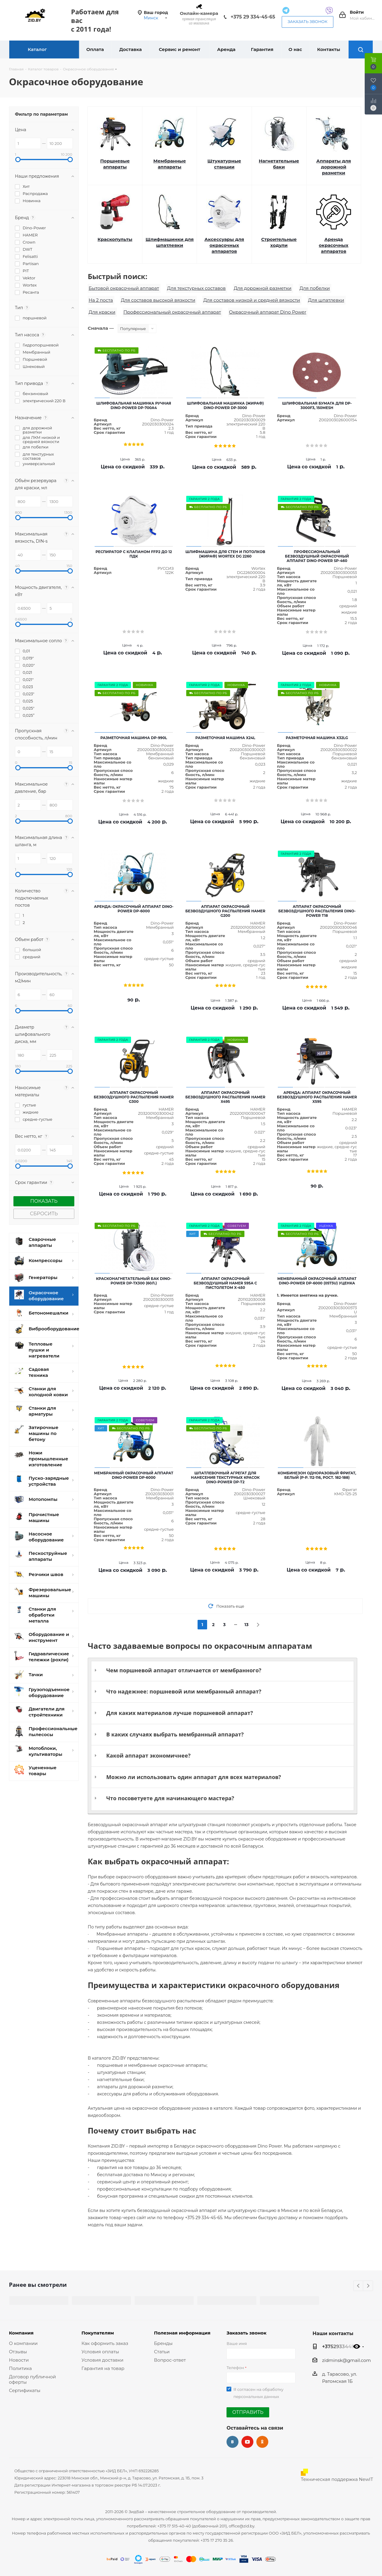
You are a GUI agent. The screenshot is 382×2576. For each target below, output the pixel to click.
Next (368, 2286)
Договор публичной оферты (32, 2379)
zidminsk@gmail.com (346, 2360)
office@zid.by (241, 2526)
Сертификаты (24, 2390)
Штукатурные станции (224, 164)
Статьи (162, 2351)
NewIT (366, 2479)
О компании (23, 2343)
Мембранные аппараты (169, 164)
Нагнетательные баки (279, 164)
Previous (358, 2286)
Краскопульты (115, 239)
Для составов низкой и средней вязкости (251, 300)
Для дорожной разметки (263, 288)
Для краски (102, 312)
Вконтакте (232, 2442)
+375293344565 (341, 2346)
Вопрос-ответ (170, 2360)
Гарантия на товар (102, 2368)
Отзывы (18, 2351)
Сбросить (44, 1213)
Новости (19, 2360)
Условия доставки (102, 2360)
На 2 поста (101, 300)
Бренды (163, 2343)
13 (246, 1624)
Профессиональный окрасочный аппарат (172, 312)
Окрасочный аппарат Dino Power (267, 312)
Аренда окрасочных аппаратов (333, 245)
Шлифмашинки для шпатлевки (170, 242)
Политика (20, 2368)
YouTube (247, 2442)
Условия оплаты (100, 2351)
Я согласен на (258, 2393)
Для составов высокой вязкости (158, 300)
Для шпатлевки (326, 300)
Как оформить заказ (104, 2343)
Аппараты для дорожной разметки (333, 167)
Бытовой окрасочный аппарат (124, 288)
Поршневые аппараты (115, 164)
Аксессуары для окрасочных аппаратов (224, 245)
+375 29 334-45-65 (253, 17)
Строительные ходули (279, 242)
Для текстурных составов (196, 288)
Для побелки (315, 288)
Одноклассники (262, 2442)
